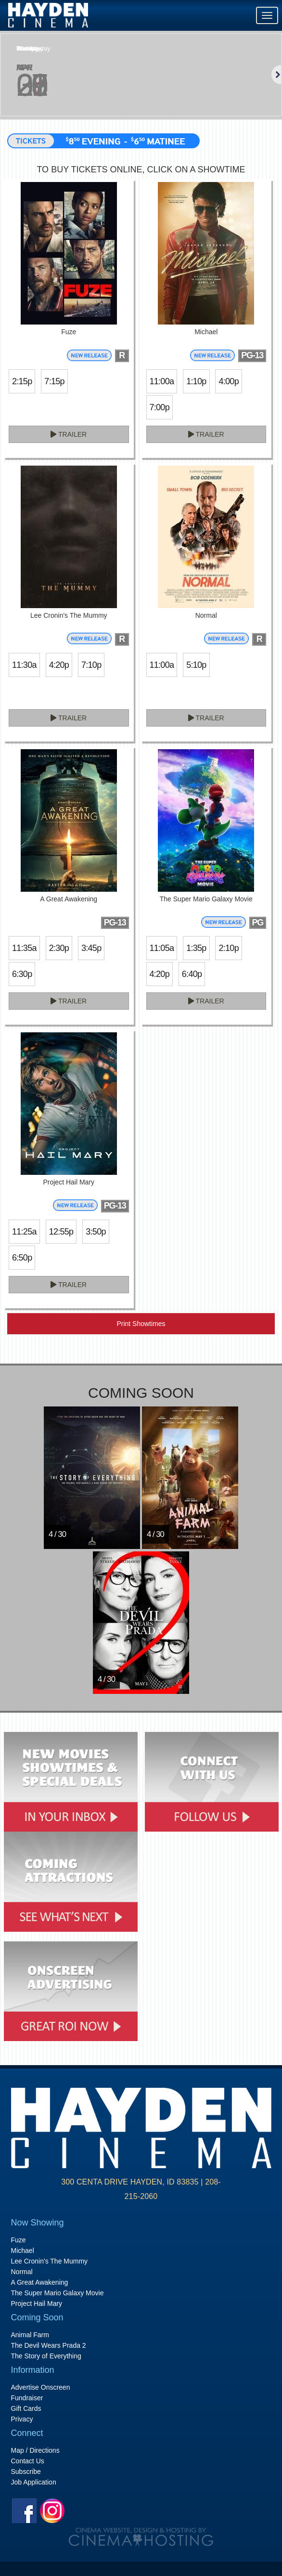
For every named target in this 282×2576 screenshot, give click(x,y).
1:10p (196, 381)
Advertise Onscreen (40, 2387)
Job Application (33, 2482)
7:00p (159, 407)
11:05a (162, 948)
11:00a (162, 381)
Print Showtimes (140, 1323)
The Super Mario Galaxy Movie (57, 2293)
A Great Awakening (39, 2282)
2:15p (22, 381)
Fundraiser (27, 2398)
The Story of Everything (46, 2356)
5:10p (196, 665)
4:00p (228, 381)
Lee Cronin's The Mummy (49, 2261)
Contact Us (27, 2461)
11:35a (24, 948)
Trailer (69, 434)
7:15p (54, 381)
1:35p (196, 948)
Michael (22, 2250)
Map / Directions (35, 2450)
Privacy (22, 2419)
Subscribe (26, 2471)
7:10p (91, 665)
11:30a (24, 665)
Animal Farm (30, 2335)
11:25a (24, 1231)
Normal (22, 2272)
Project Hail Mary (37, 2303)
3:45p (91, 948)
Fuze (18, 2240)
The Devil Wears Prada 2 (48, 2345)
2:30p (59, 948)
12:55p (61, 1231)
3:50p (95, 1231)
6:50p (22, 1257)
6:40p (192, 974)
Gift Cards (26, 2408)
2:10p (228, 948)
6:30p (22, 974)
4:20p (59, 665)
